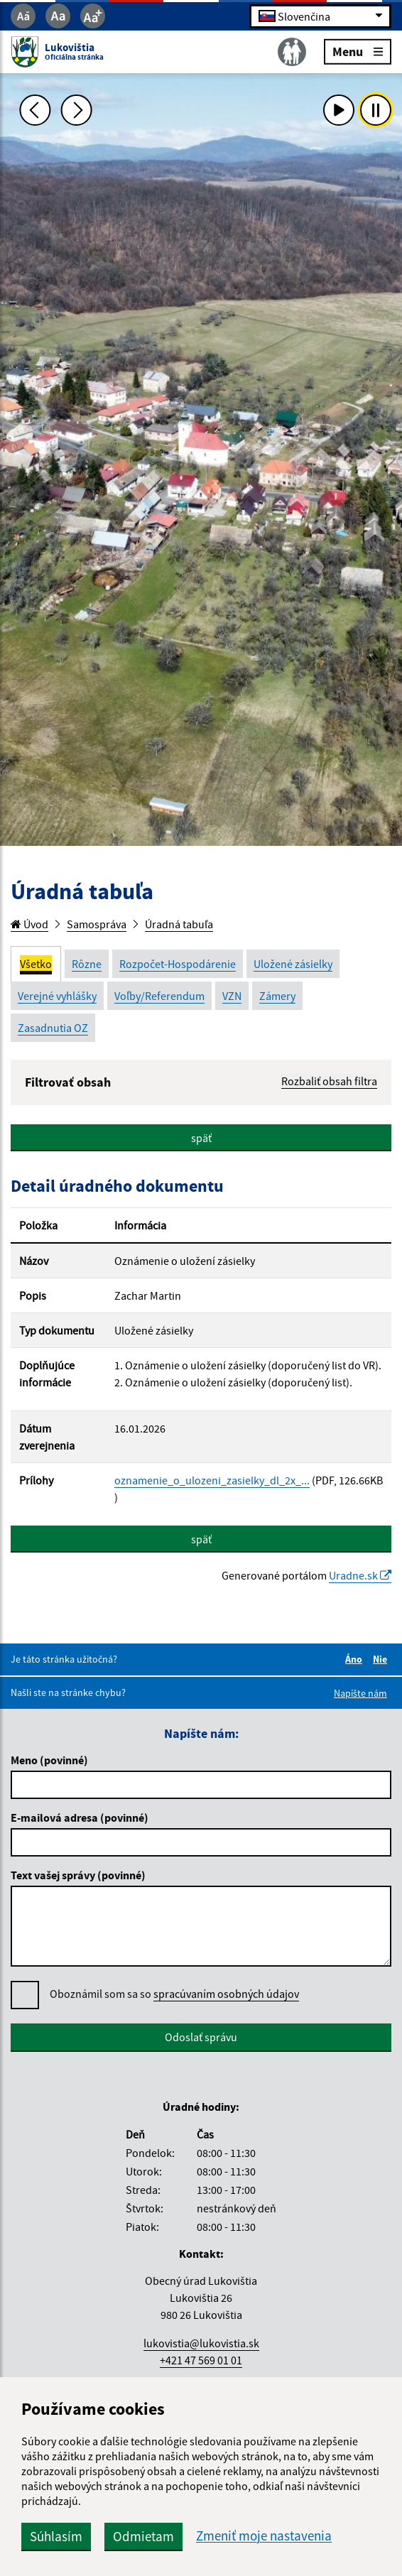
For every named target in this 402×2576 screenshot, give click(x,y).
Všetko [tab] (36, 964)
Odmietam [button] (143, 2536)
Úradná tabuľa (179, 924)
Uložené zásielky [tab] (293, 964)
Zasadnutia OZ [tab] (53, 1028)
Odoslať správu (201, 2037)
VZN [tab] (231, 996)
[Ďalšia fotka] (76, 110)
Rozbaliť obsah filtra (329, 1081)
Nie (382, 1659)
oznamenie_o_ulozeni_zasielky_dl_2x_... (212, 1480)
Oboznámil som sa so (174, 1994)
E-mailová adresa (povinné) (79, 1817)
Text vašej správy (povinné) (78, 1875)
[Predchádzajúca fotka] (35, 110)
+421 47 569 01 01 (201, 2360)
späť (201, 1138)
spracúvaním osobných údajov (226, 1994)
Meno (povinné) (49, 1760)
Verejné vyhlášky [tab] (57, 996)
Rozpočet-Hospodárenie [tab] (177, 964)
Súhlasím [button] (56, 2536)
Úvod (29, 924)
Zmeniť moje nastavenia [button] (264, 2536)
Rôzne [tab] (87, 964)
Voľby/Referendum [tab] (159, 996)
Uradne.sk (360, 1575)
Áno (355, 1659)
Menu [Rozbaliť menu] (357, 51)
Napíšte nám (360, 1693)
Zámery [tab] (277, 996)
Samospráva (96, 924)
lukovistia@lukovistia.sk (201, 2343)
